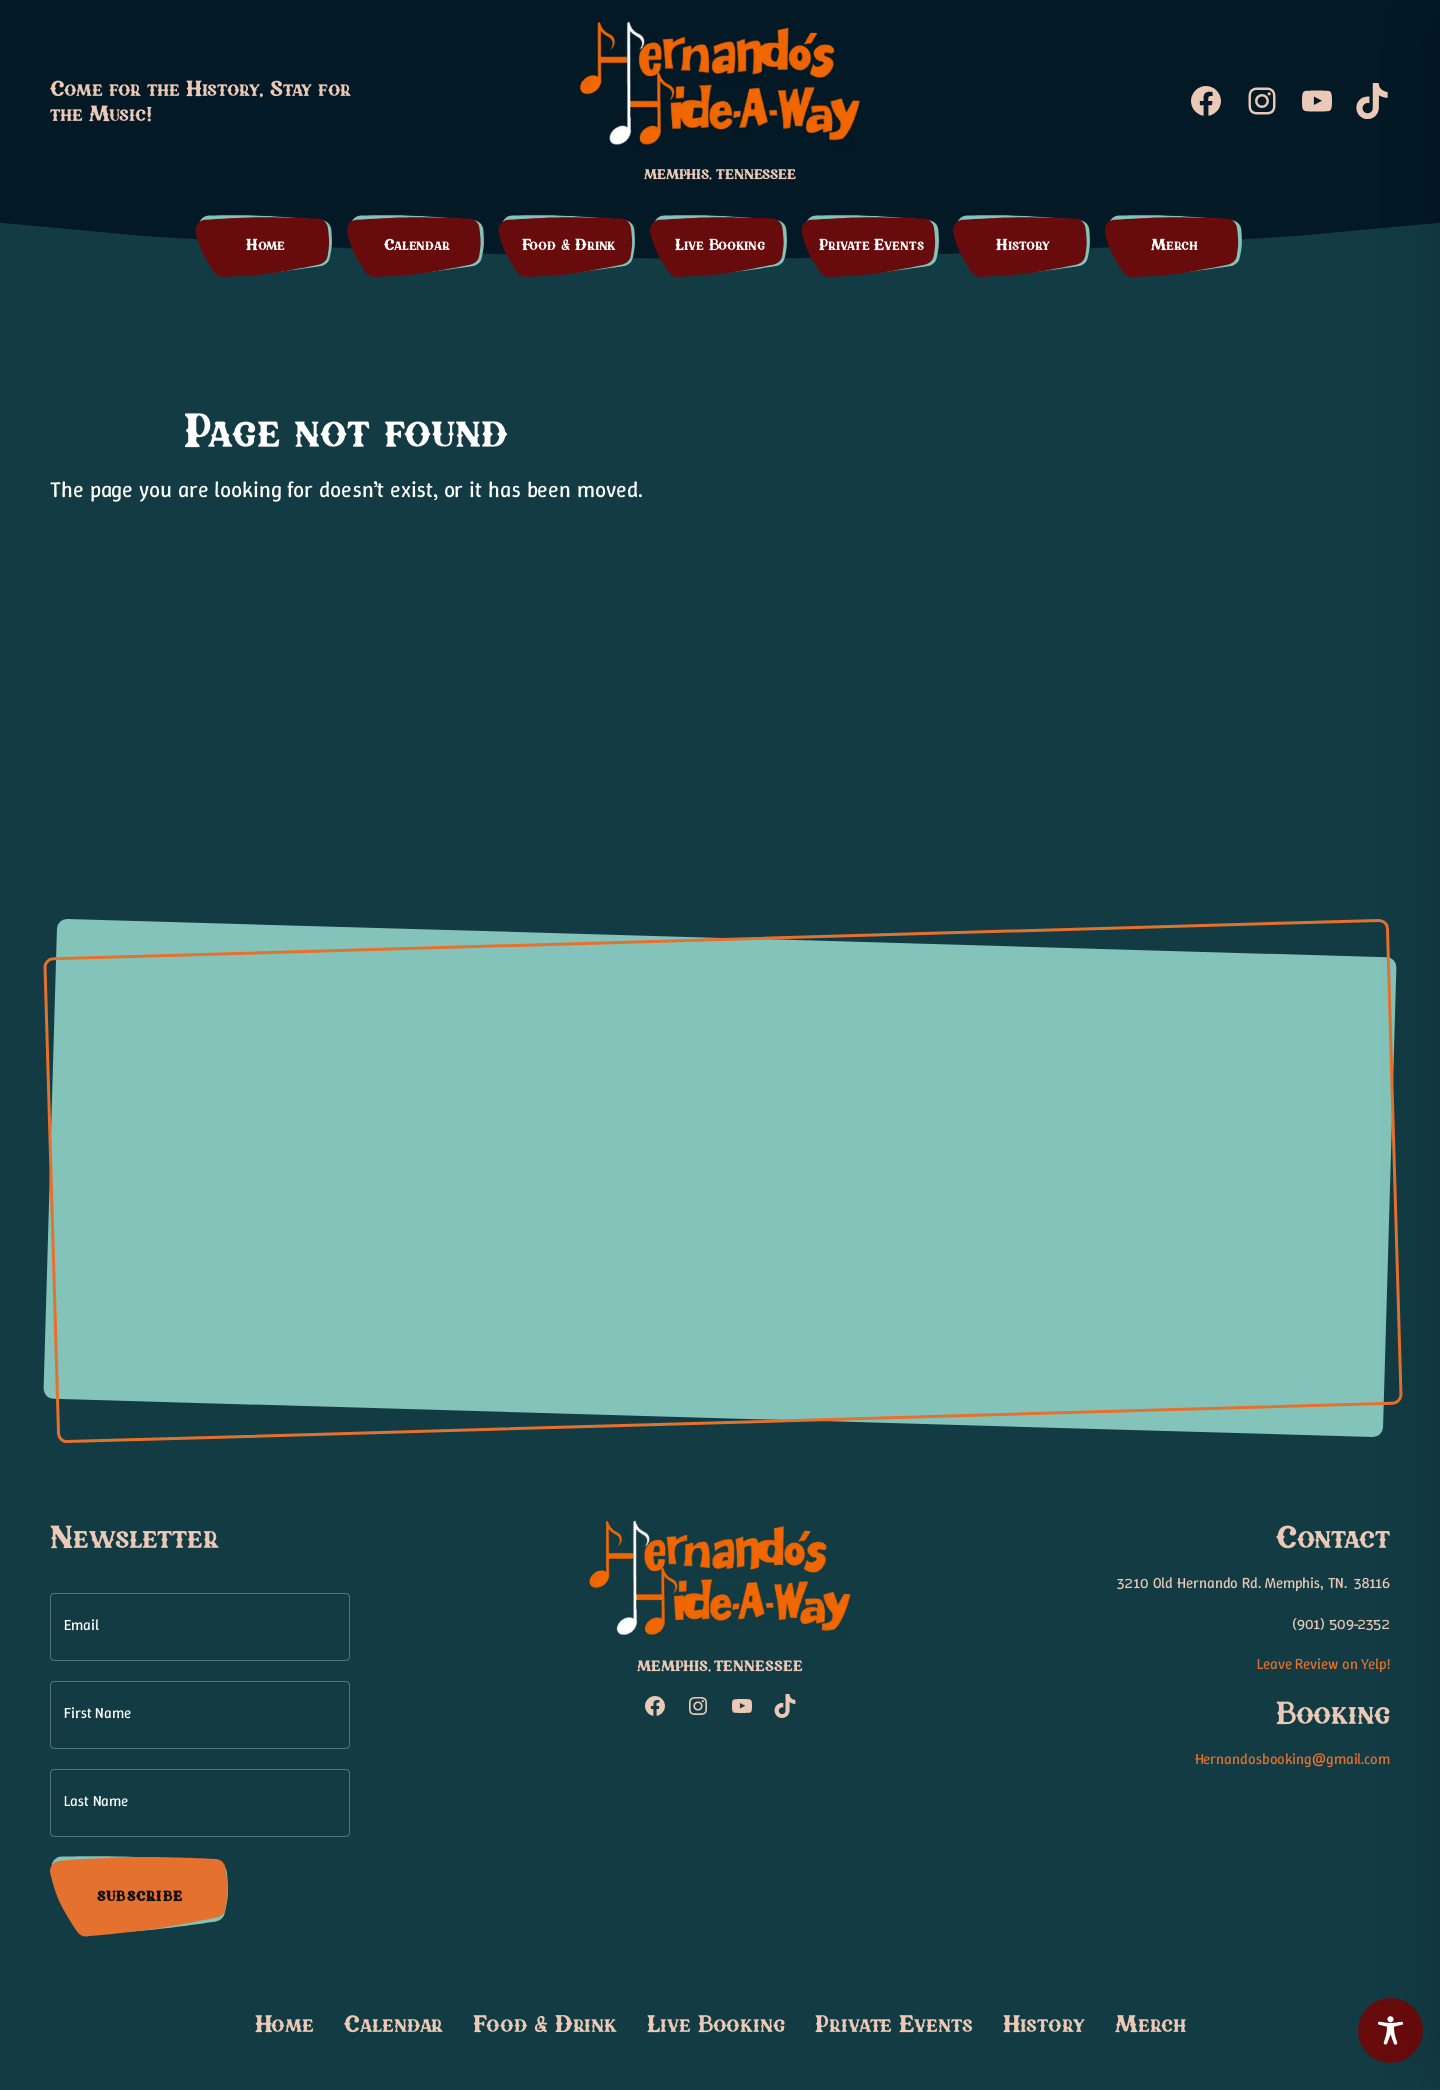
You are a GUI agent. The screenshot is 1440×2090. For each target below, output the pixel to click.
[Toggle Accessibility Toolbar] (1390, 2030)
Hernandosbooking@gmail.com (1292, 1759)
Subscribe (140, 1897)
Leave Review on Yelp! (1323, 1664)
